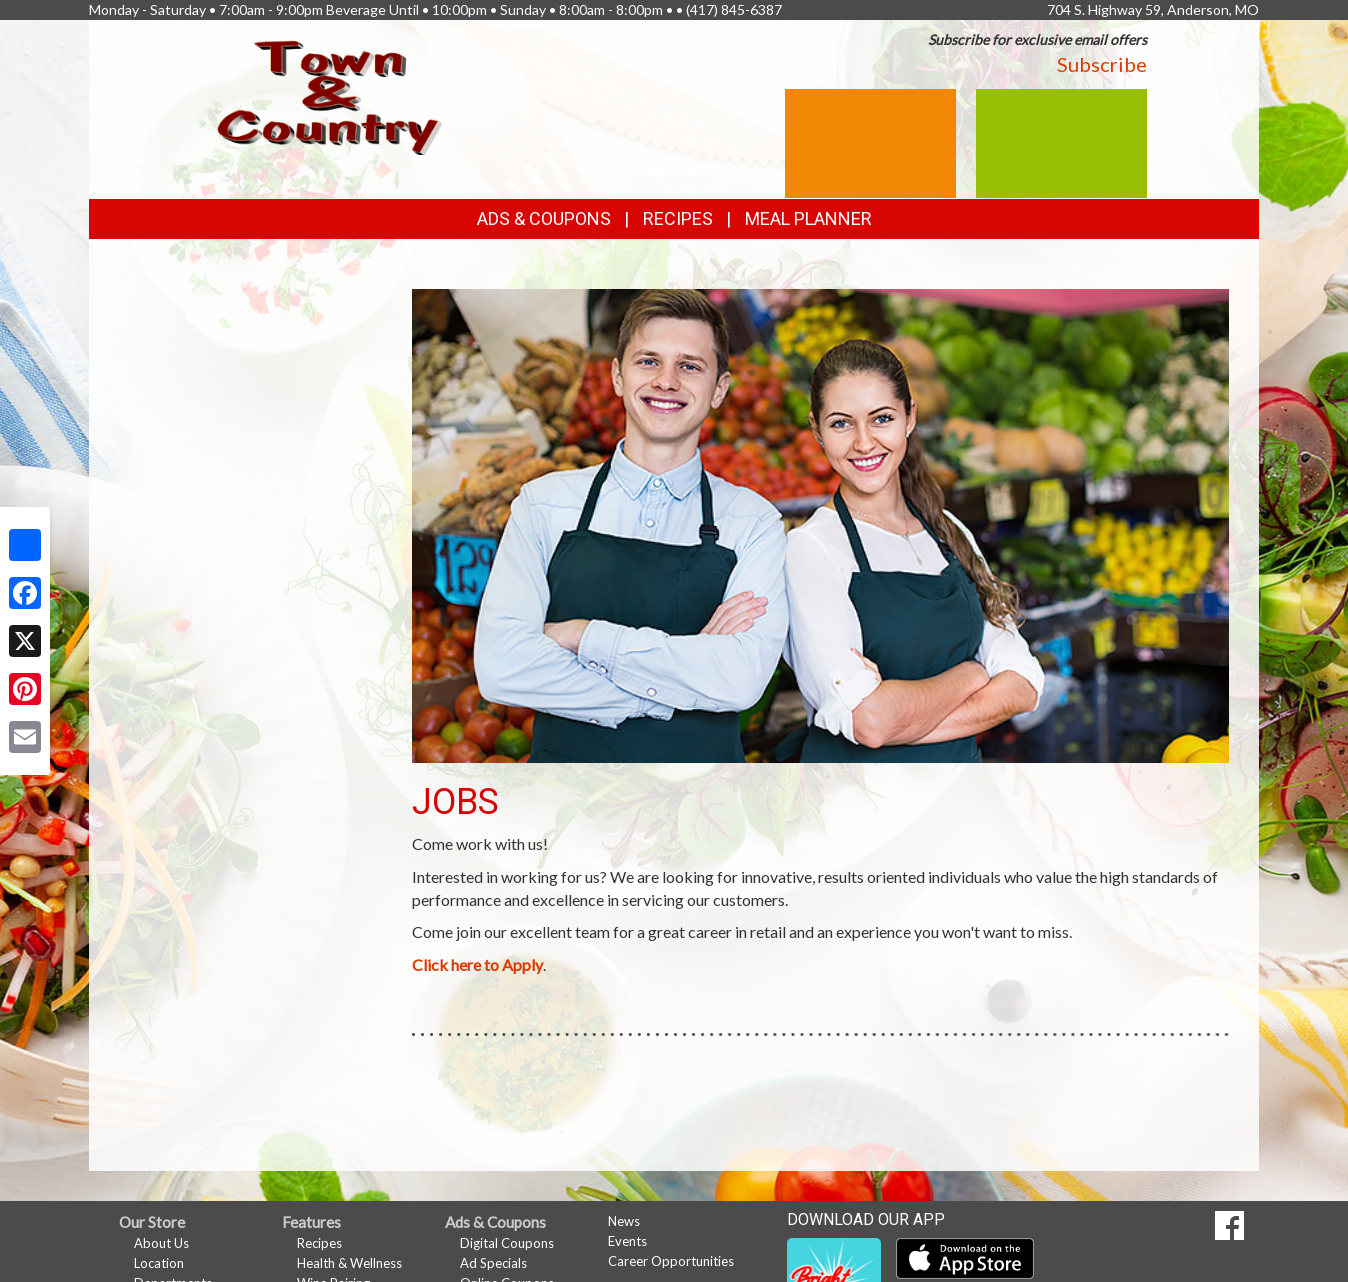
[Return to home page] (330, 95)
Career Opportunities (671, 1261)
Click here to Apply (477, 964)
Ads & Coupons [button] (544, 218)
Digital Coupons (507, 1243)
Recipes (678, 218)
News (624, 1221)
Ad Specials (493, 1263)
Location (159, 1263)
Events (627, 1241)
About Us (161, 1243)
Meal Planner (808, 218)
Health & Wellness (349, 1263)
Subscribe (1102, 64)
